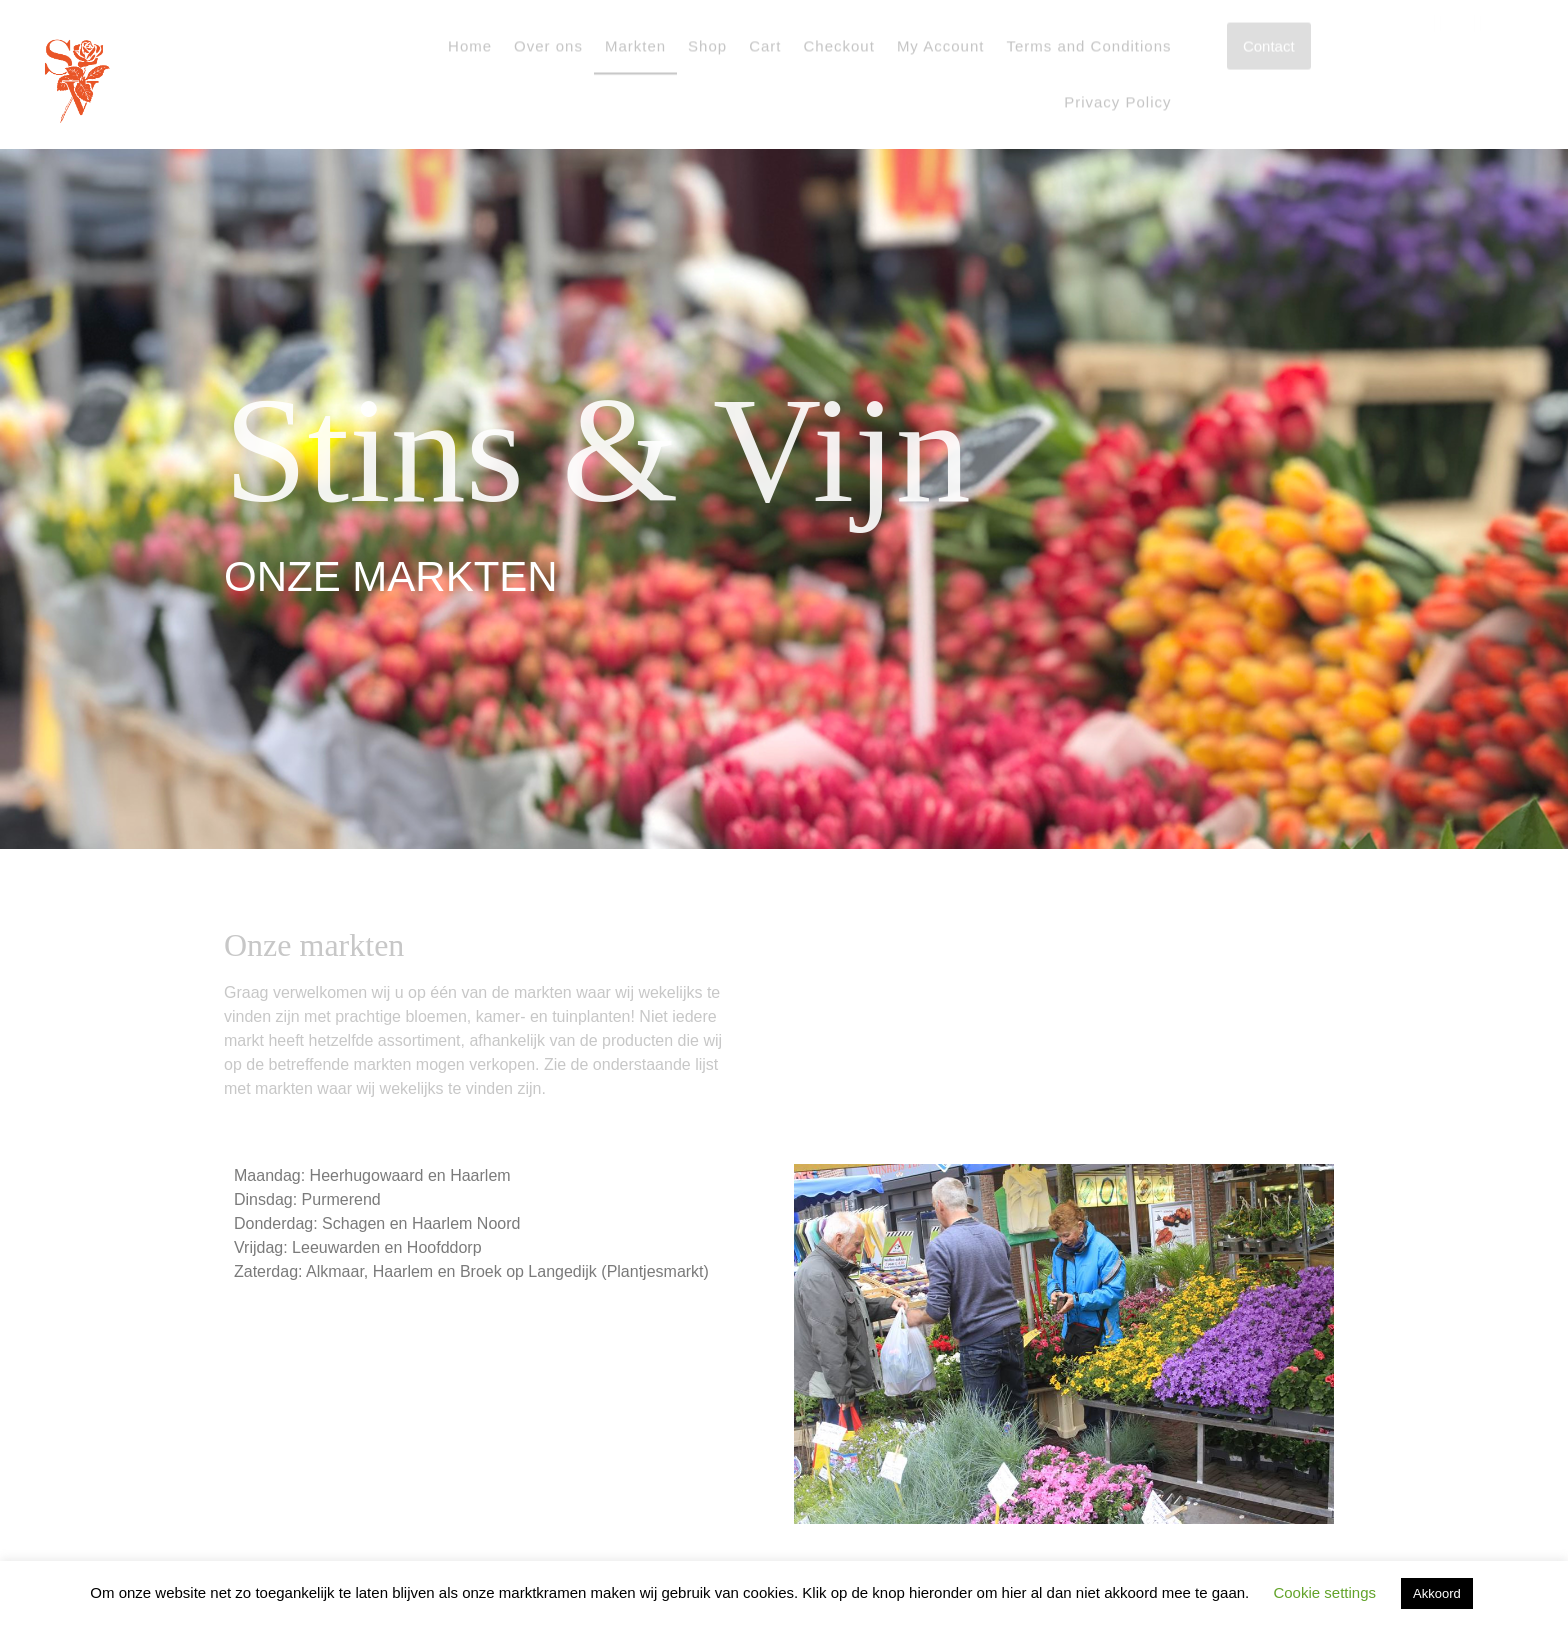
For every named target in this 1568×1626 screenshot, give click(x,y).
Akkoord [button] (1437, 1593)
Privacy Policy (1117, 78)
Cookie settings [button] (1324, 1592)
